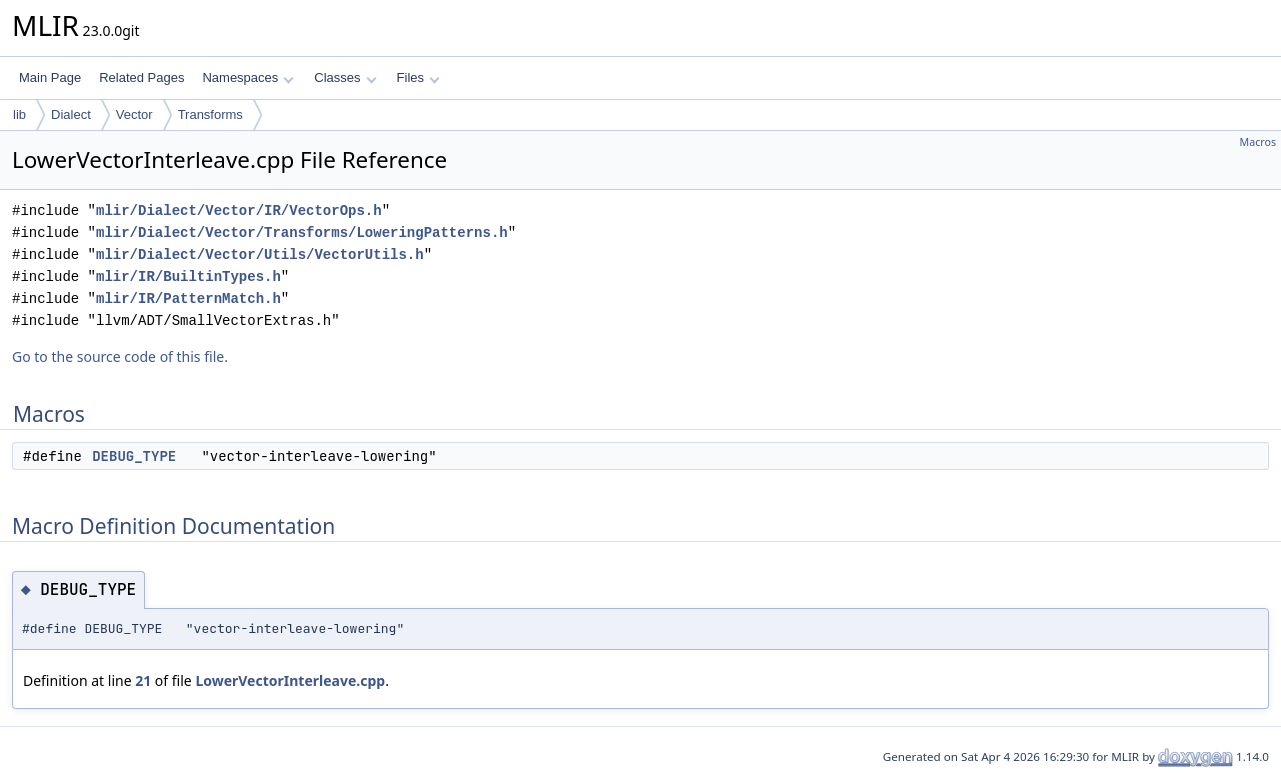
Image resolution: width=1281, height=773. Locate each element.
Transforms (210, 114)
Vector (134, 114)
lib (19, 114)
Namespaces (247, 77)
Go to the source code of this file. (120, 356)
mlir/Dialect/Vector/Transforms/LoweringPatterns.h (302, 232)
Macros (1258, 142)
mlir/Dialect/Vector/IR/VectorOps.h (239, 210)
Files (418, 77)
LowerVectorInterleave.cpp (290, 680)
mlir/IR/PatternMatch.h (188, 298)
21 (143, 680)
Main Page (50, 77)
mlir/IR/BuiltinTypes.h (188, 276)
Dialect (71, 114)
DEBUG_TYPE (134, 456)
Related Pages (141, 77)
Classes (345, 77)
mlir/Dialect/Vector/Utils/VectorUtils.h (260, 254)
